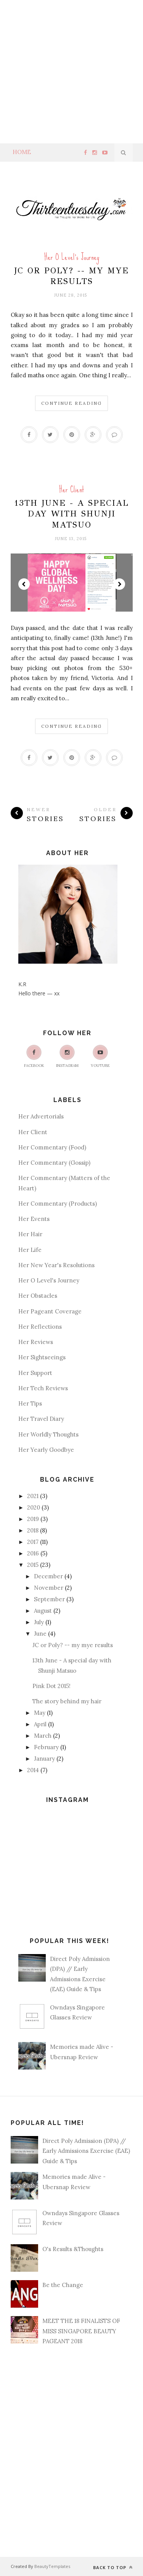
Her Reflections (40, 1326)
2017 (33, 1541)
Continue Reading (71, 403)
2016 (33, 1553)
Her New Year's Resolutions (56, 1265)
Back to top (113, 2567)
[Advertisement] (71, 71)
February (46, 1747)
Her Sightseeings (42, 1357)
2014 (33, 1770)
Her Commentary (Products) (57, 1203)
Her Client (71, 489)
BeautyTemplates (52, 2566)
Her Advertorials (41, 1116)
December (48, 1576)
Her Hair (30, 1234)
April (40, 1724)
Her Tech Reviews (43, 1388)
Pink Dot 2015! (51, 1686)
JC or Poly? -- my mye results (71, 275)
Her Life (30, 1249)
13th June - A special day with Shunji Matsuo (71, 514)
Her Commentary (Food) (52, 1147)
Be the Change (62, 2285)
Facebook (34, 1056)
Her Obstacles (37, 1295)
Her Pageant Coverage (50, 1311)
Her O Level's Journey (71, 257)
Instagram (67, 1056)
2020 (33, 1507)
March (42, 1735)
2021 (33, 1496)
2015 (33, 1564)
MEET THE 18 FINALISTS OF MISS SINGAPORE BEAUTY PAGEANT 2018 (81, 2331)
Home (22, 152)
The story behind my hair (66, 1701)
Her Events (34, 1218)
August (43, 1610)
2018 (33, 1530)
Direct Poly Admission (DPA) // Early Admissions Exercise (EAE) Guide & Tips (86, 2151)
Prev (24, 584)
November (48, 1587)
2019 (33, 1519)
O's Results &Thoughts (72, 2249)
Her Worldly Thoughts (48, 1434)
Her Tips (30, 1403)
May (39, 1712)
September (49, 1599)
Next (119, 584)
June (40, 1633)
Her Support (35, 1372)
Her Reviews (35, 1342)
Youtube (100, 1056)
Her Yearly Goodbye (46, 1449)
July (39, 1622)
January (44, 1758)
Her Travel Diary (41, 1418)
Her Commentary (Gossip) (54, 1162)
